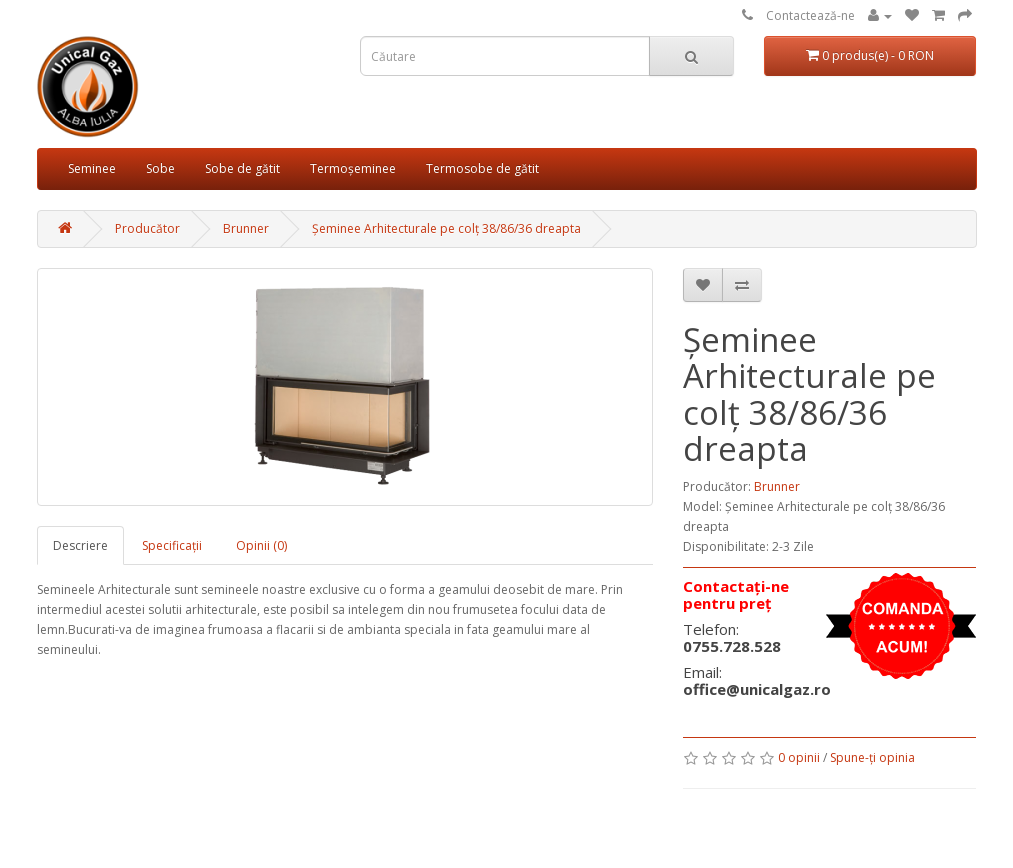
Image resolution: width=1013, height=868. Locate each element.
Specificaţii (172, 545)
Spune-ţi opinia (872, 757)
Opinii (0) (261, 545)
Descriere (80, 545)
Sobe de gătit (242, 168)
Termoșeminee (353, 168)
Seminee (92, 168)
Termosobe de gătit (482, 168)
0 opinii (799, 757)
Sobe (160, 168)
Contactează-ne (810, 15)
